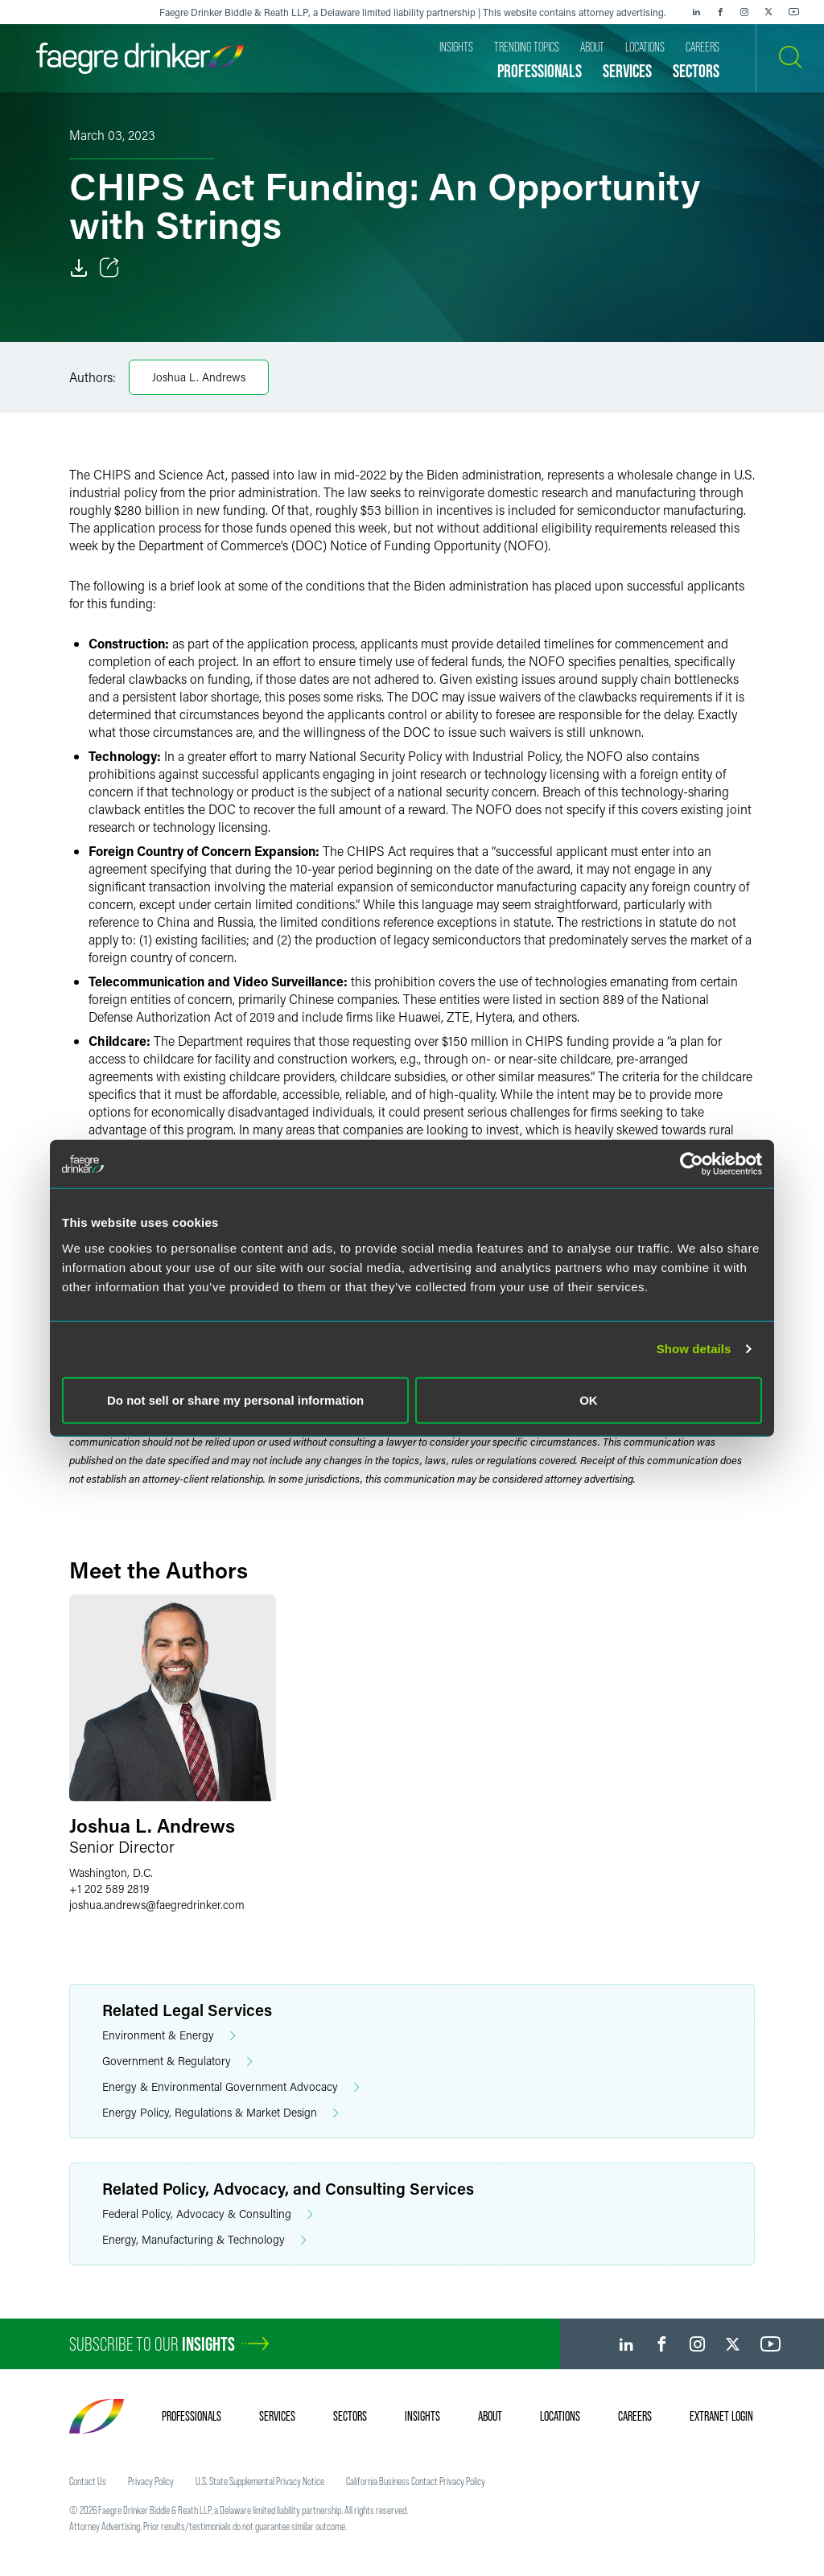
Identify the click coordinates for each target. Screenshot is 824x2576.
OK (588, 1399)
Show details (694, 1349)
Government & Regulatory (177, 2061)
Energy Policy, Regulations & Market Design (220, 2113)
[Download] (79, 268)
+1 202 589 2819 (109, 1888)
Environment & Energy (169, 2035)
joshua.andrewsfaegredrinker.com (157, 1904)
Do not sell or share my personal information (235, 1399)
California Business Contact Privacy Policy (415, 2481)
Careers (635, 2416)
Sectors (350, 2416)
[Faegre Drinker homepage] (140, 58)
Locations (560, 2416)
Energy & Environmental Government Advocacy (231, 2087)
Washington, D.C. (111, 1872)
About (490, 2416)
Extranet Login (721, 2416)
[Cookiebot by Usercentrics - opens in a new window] (691, 1164)
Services (277, 2416)
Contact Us (87, 2481)
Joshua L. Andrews (198, 377)
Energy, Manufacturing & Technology (204, 2240)
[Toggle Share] (109, 268)
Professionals (191, 2416)
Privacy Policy (151, 2481)
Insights (422, 2416)
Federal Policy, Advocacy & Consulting (207, 2214)
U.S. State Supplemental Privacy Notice (260, 2481)
